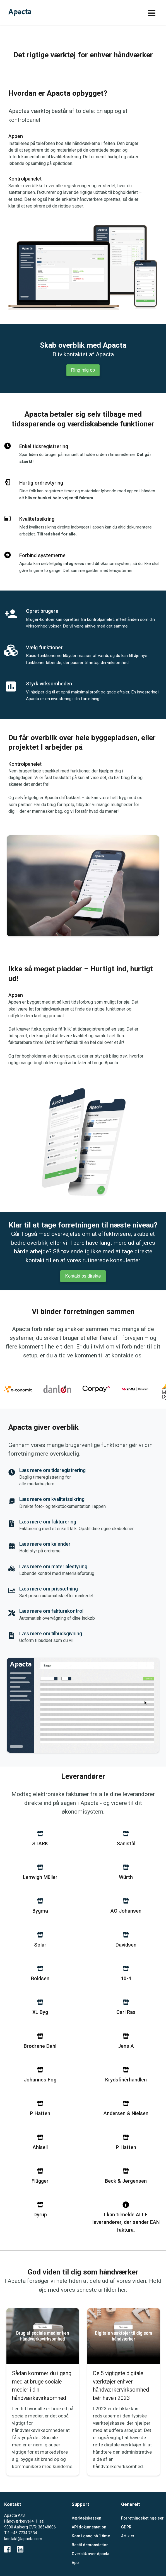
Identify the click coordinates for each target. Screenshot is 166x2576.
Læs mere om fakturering (47, 1522)
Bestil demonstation (90, 2545)
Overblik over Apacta (90, 2554)
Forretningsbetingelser (141, 2518)
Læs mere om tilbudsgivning (50, 1633)
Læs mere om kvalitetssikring (52, 1499)
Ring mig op (83, 370)
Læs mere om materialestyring (53, 1566)
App (75, 2562)
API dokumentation (89, 2527)
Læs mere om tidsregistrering (52, 1470)
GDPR (126, 2527)
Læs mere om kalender (45, 1544)
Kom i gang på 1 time (91, 2536)
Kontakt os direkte (83, 1276)
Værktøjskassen (86, 2518)
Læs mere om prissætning (48, 1589)
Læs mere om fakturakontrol (51, 1611)
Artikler (127, 2536)
